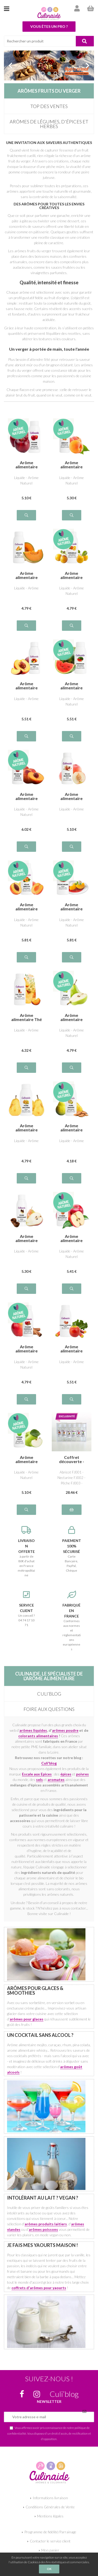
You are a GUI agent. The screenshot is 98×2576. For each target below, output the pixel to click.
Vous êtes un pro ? (49, 26)
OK (49, 2569)
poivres (82, 1774)
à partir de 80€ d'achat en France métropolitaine (26, 1551)
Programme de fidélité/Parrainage (50, 2532)
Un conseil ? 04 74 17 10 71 (26, 1609)
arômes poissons (43, 2229)
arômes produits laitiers (46, 2224)
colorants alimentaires (38, 1736)
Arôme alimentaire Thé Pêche (26, 1017)
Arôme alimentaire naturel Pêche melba (71, 907)
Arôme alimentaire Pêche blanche (71, 796)
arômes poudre (65, 1730)
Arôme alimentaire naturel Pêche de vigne (26, 796)
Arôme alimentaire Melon (26, 575)
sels (39, 1779)
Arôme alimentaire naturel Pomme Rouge (26, 465)
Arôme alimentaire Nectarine (26, 686)
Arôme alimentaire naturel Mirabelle (71, 575)
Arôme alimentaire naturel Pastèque (71, 686)
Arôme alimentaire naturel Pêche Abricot (26, 907)
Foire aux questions (49, 1709)
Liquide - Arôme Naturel (26, 480)
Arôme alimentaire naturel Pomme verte (26, 1459)
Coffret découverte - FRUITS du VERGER (71, 1459)
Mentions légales (50, 2516)
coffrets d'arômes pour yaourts (38, 2287)
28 (72, 1492)
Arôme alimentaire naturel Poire (71, 1017)
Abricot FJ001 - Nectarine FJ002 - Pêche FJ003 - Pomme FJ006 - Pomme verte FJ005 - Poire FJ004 (71, 1478)
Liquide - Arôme (26, 588)
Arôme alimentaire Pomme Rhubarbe (71, 1349)
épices (65, 1774)
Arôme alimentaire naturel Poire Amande (71, 1128)
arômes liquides (33, 1730)
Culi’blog (49, 1694)
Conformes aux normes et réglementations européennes (71, 1621)
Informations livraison (50, 2498)
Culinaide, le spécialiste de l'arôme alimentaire (49, 1676)
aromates (56, 1779)
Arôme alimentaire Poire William (26, 1128)
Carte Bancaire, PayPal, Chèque (71, 1549)
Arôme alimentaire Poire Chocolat (26, 1238)
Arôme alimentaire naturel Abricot (72, 465)
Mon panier (50, 2550)
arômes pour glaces (26, 2019)
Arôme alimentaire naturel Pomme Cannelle (26, 1349)
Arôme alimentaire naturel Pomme (72, 1238)
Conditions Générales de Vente (50, 2507)
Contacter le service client (50, 2541)
